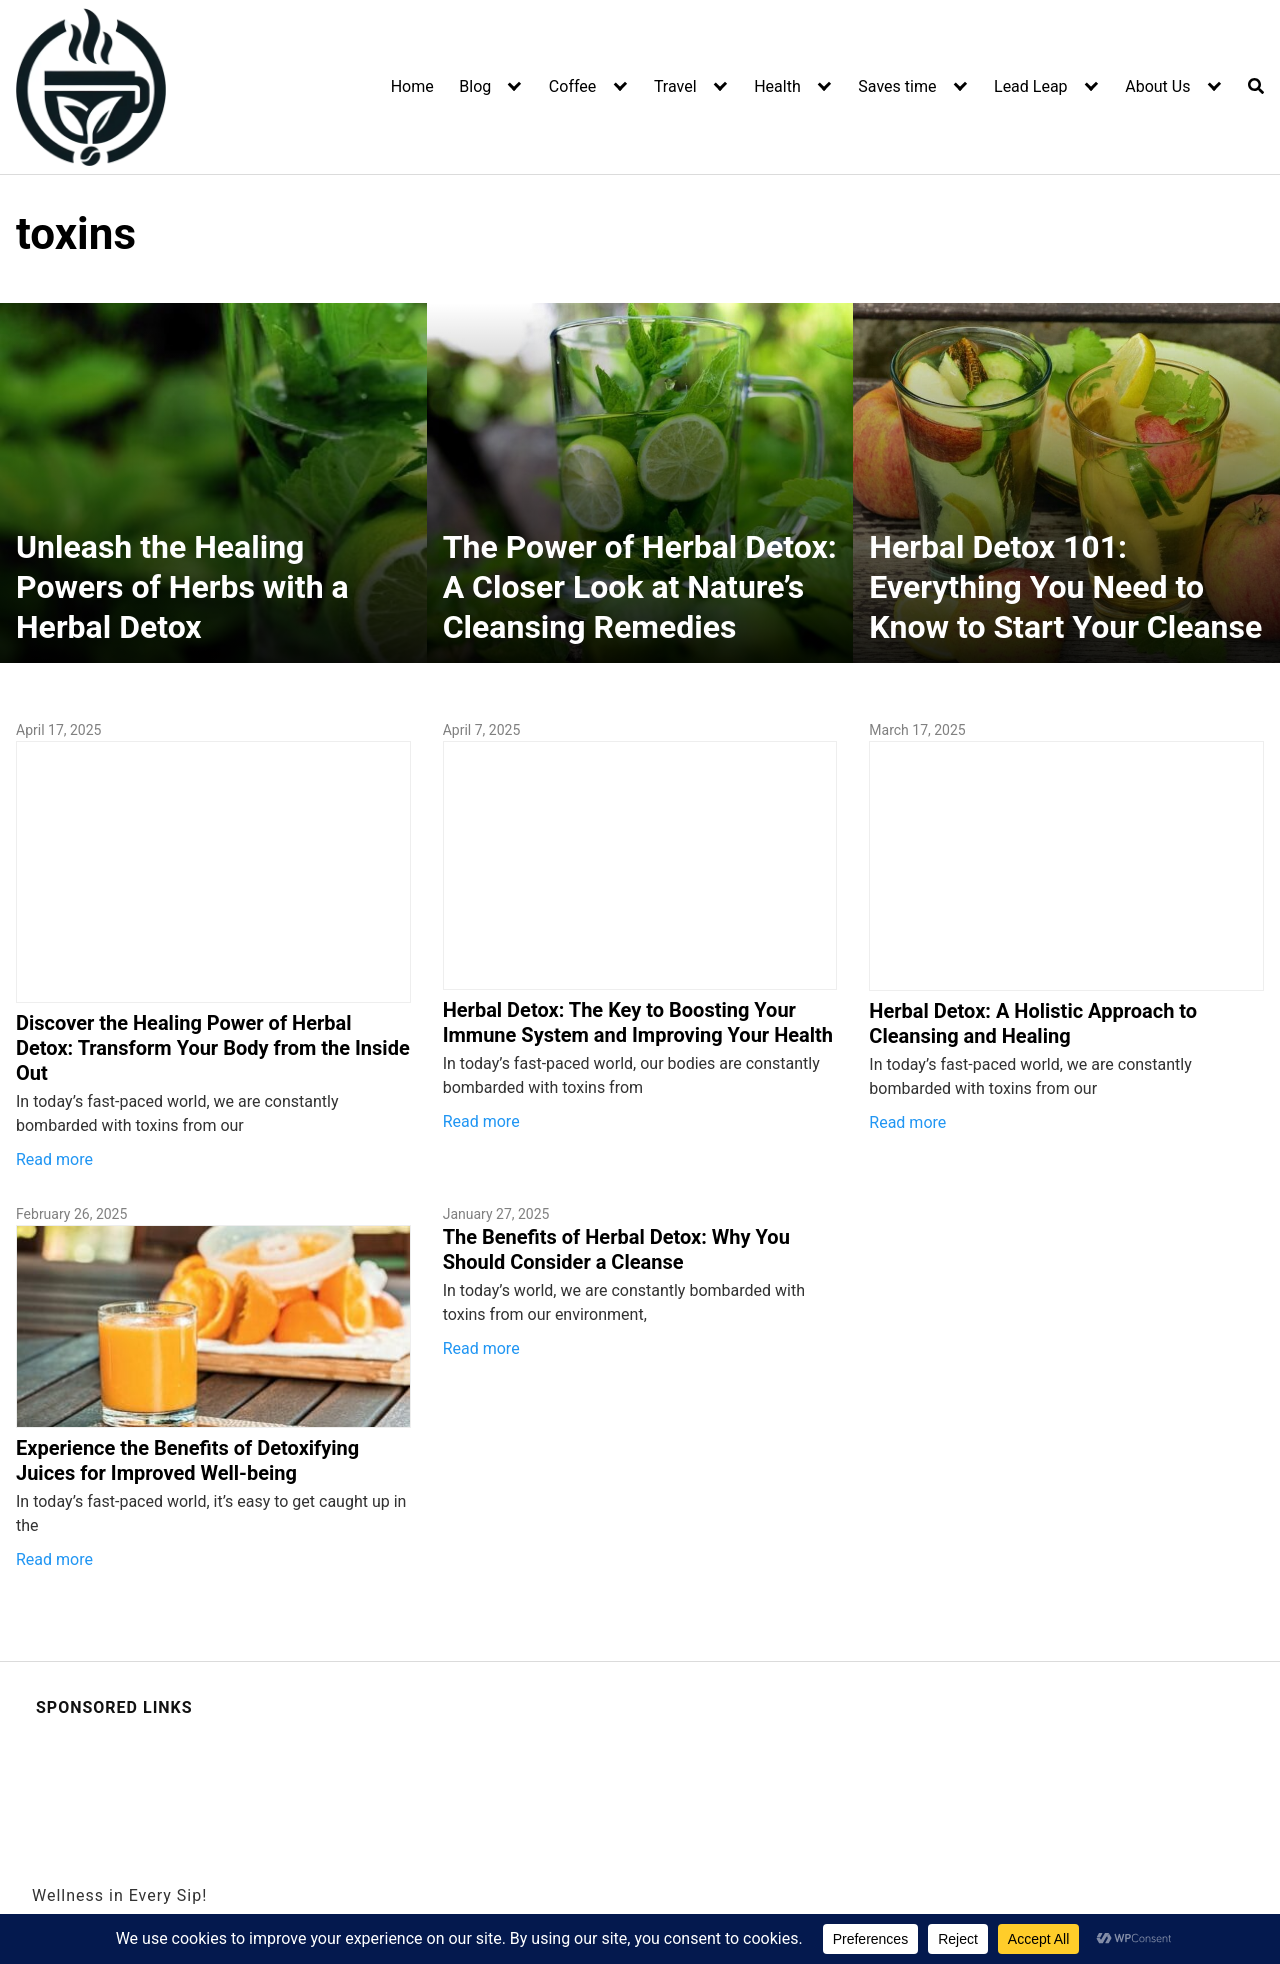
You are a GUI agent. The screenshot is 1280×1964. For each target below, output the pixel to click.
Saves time (897, 86)
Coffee (572, 86)
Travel (675, 86)
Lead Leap (1031, 86)
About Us (1157, 86)
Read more (54, 1159)
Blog (475, 86)
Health (777, 86)
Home (412, 86)
